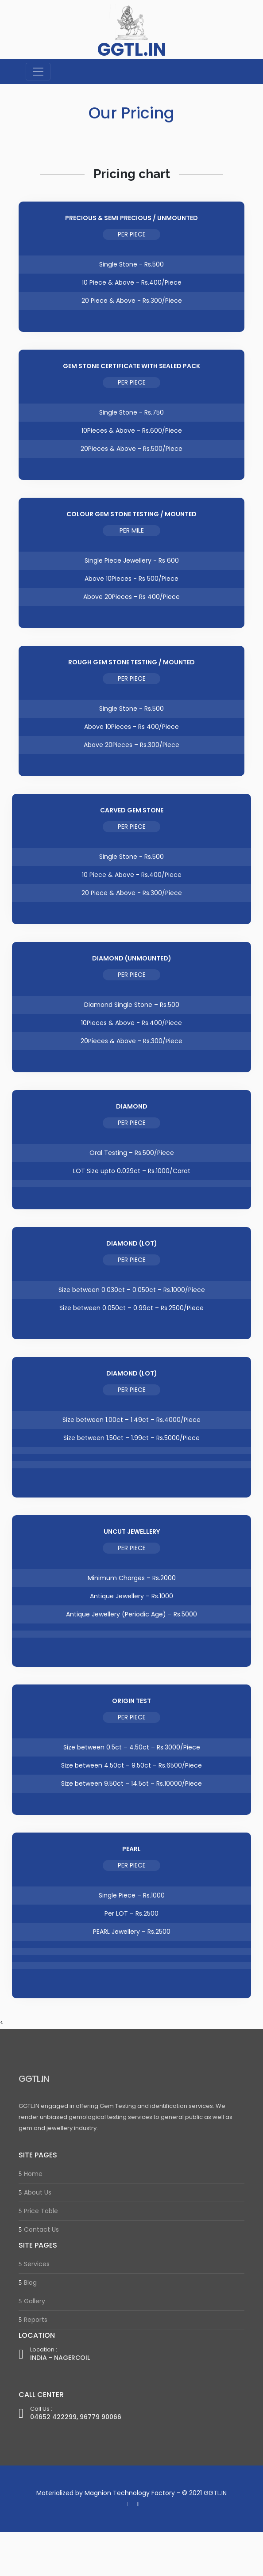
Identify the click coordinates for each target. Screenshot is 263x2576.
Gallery (34, 2301)
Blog (30, 2282)
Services (37, 2264)
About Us (37, 2192)
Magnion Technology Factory (130, 2492)
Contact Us (41, 2229)
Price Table (41, 2210)
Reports (35, 2319)
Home (33, 2173)
